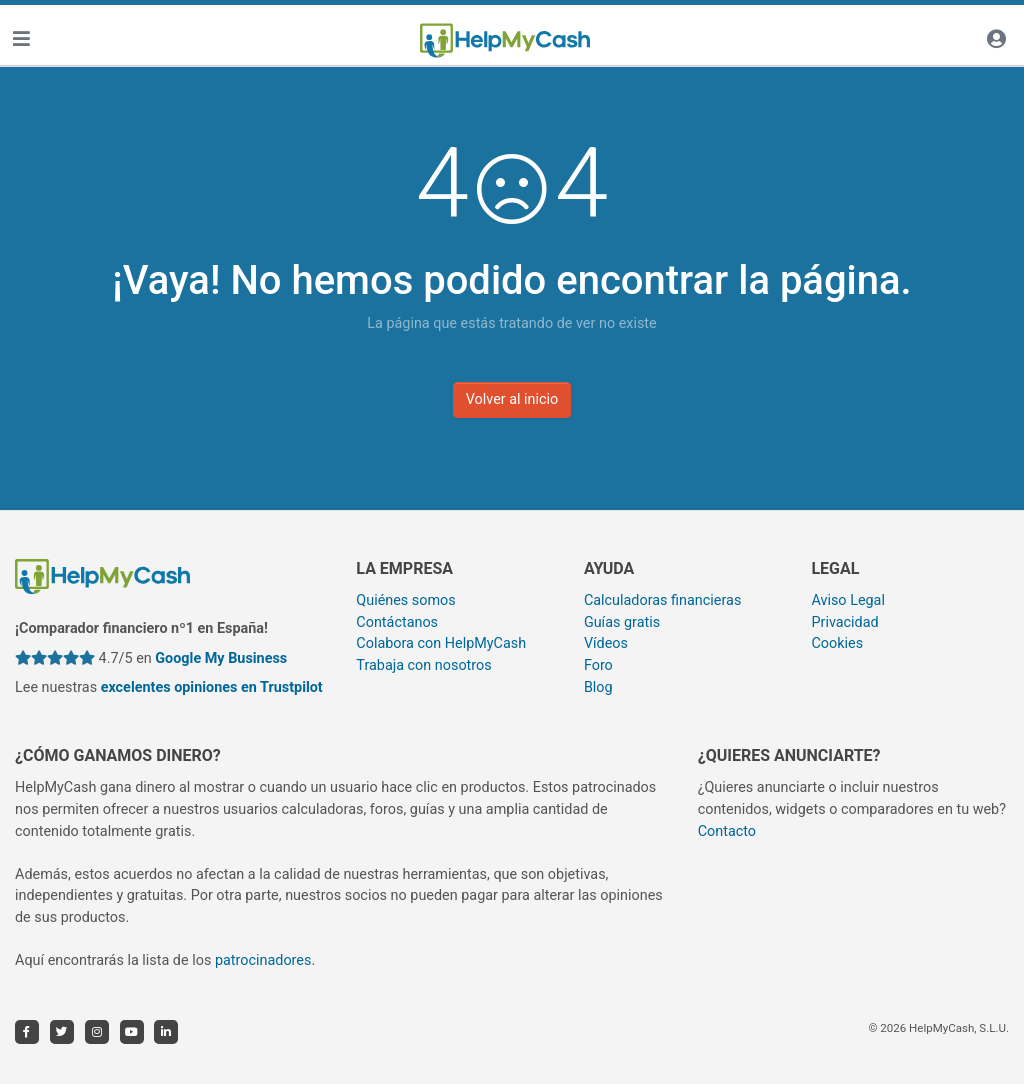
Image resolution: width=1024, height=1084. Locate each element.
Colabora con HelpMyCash (441, 643)
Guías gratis (622, 622)
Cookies (837, 643)
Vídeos (606, 643)
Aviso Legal (848, 600)
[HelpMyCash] (505, 41)
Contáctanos (397, 622)
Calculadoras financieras (662, 600)
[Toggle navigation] (21, 40)
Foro (598, 665)
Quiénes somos (405, 600)
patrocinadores (263, 960)
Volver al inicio (512, 399)
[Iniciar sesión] (996, 40)
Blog (598, 687)
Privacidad (844, 622)
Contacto (727, 831)
